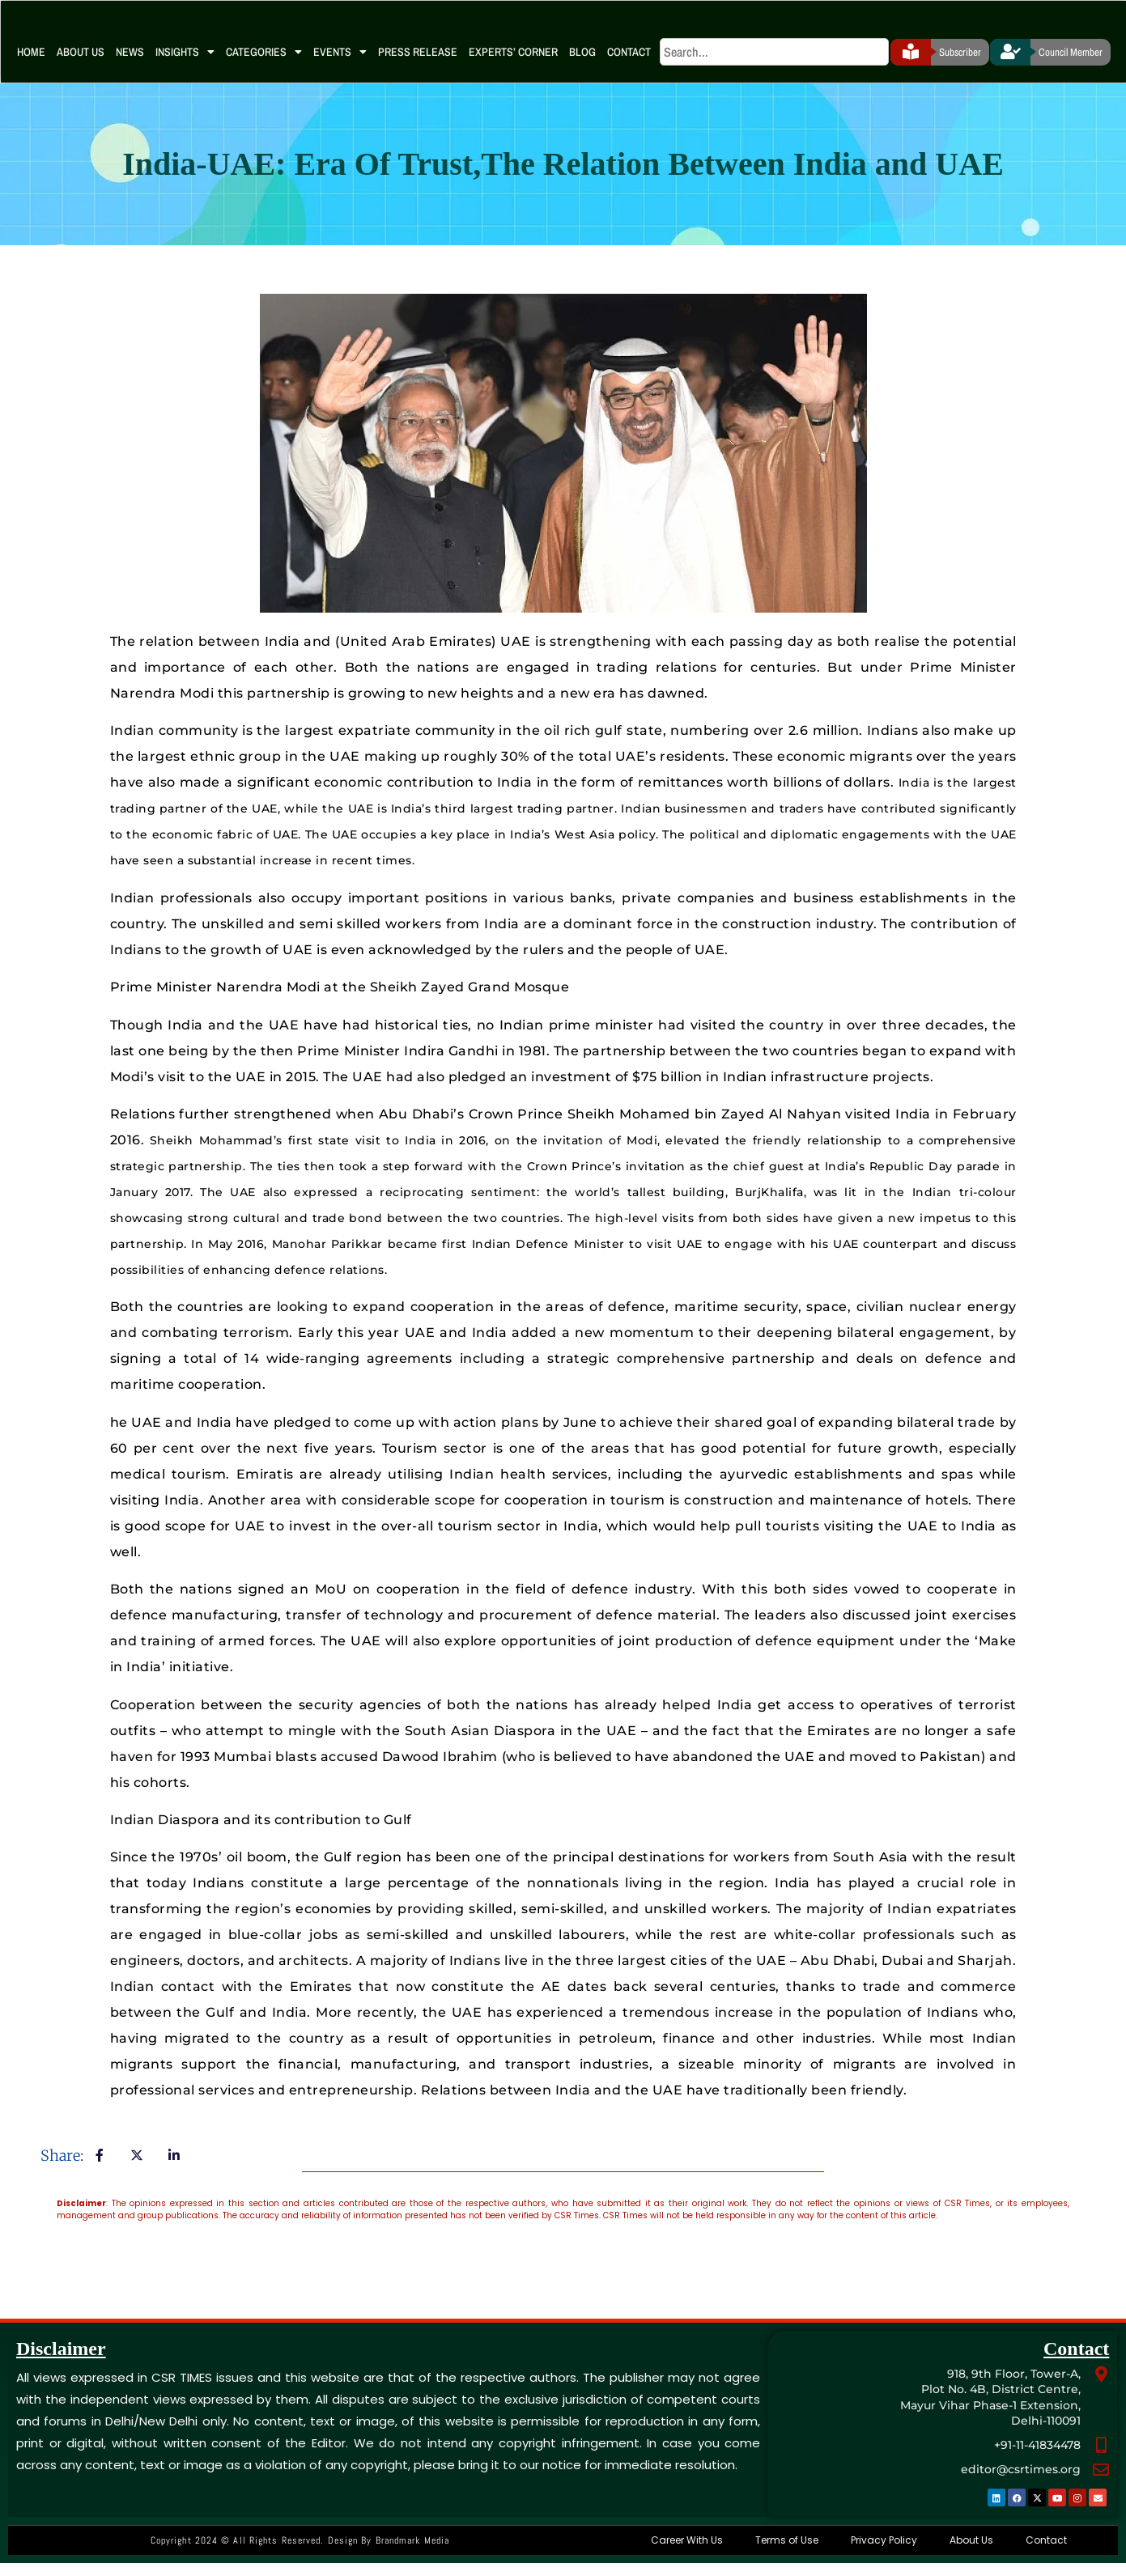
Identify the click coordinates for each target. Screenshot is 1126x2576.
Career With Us (687, 2553)
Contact (629, 64)
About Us (80, 64)
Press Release (417, 64)
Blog (582, 64)
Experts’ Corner (513, 64)
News (130, 64)
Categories (264, 64)
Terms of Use (786, 2553)
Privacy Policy (884, 2553)
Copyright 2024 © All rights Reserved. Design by (300, 2553)
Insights (185, 64)
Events (340, 64)
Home (31, 64)
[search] (774, 65)
